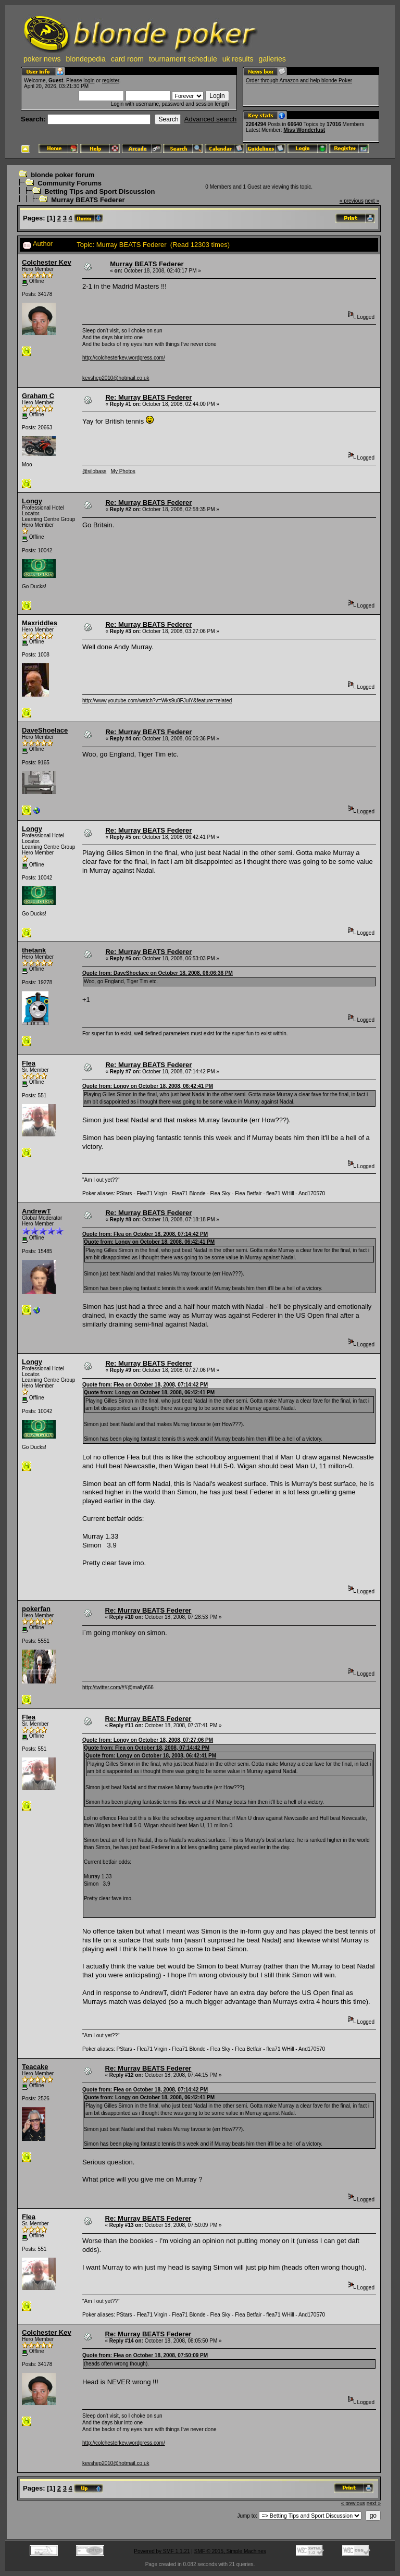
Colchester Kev (46, 262)
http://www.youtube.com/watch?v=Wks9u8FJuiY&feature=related (157, 700)
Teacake (35, 2067)
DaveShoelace (45, 730)
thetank (34, 950)
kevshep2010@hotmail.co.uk (115, 378)
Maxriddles (39, 623)
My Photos (123, 471)
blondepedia (86, 59)
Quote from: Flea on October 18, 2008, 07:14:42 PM (145, 1234)
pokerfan (36, 1609)
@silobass (94, 471)
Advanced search (210, 119)
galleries (272, 59)
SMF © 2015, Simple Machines (230, 2551)
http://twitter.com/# (103, 1687)
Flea (28, 1063)
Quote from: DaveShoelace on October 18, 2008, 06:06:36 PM (157, 973)
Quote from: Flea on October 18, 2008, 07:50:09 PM (145, 2355)
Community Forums (70, 183)
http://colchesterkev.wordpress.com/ (123, 358)
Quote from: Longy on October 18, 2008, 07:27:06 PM (147, 1740)
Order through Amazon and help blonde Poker (299, 80)
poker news (42, 59)
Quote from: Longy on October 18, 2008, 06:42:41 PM (147, 1086)
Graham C (38, 396)
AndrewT (36, 1211)
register (110, 80)
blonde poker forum (62, 175)
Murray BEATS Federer (87, 200)
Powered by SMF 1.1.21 (162, 2551)
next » (372, 201)
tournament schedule (183, 59)
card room (127, 59)
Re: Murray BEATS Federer (148, 397)
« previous (352, 201)
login (88, 80)
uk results (238, 59)
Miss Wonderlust (304, 130)
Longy (32, 501)
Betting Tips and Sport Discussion (99, 191)
